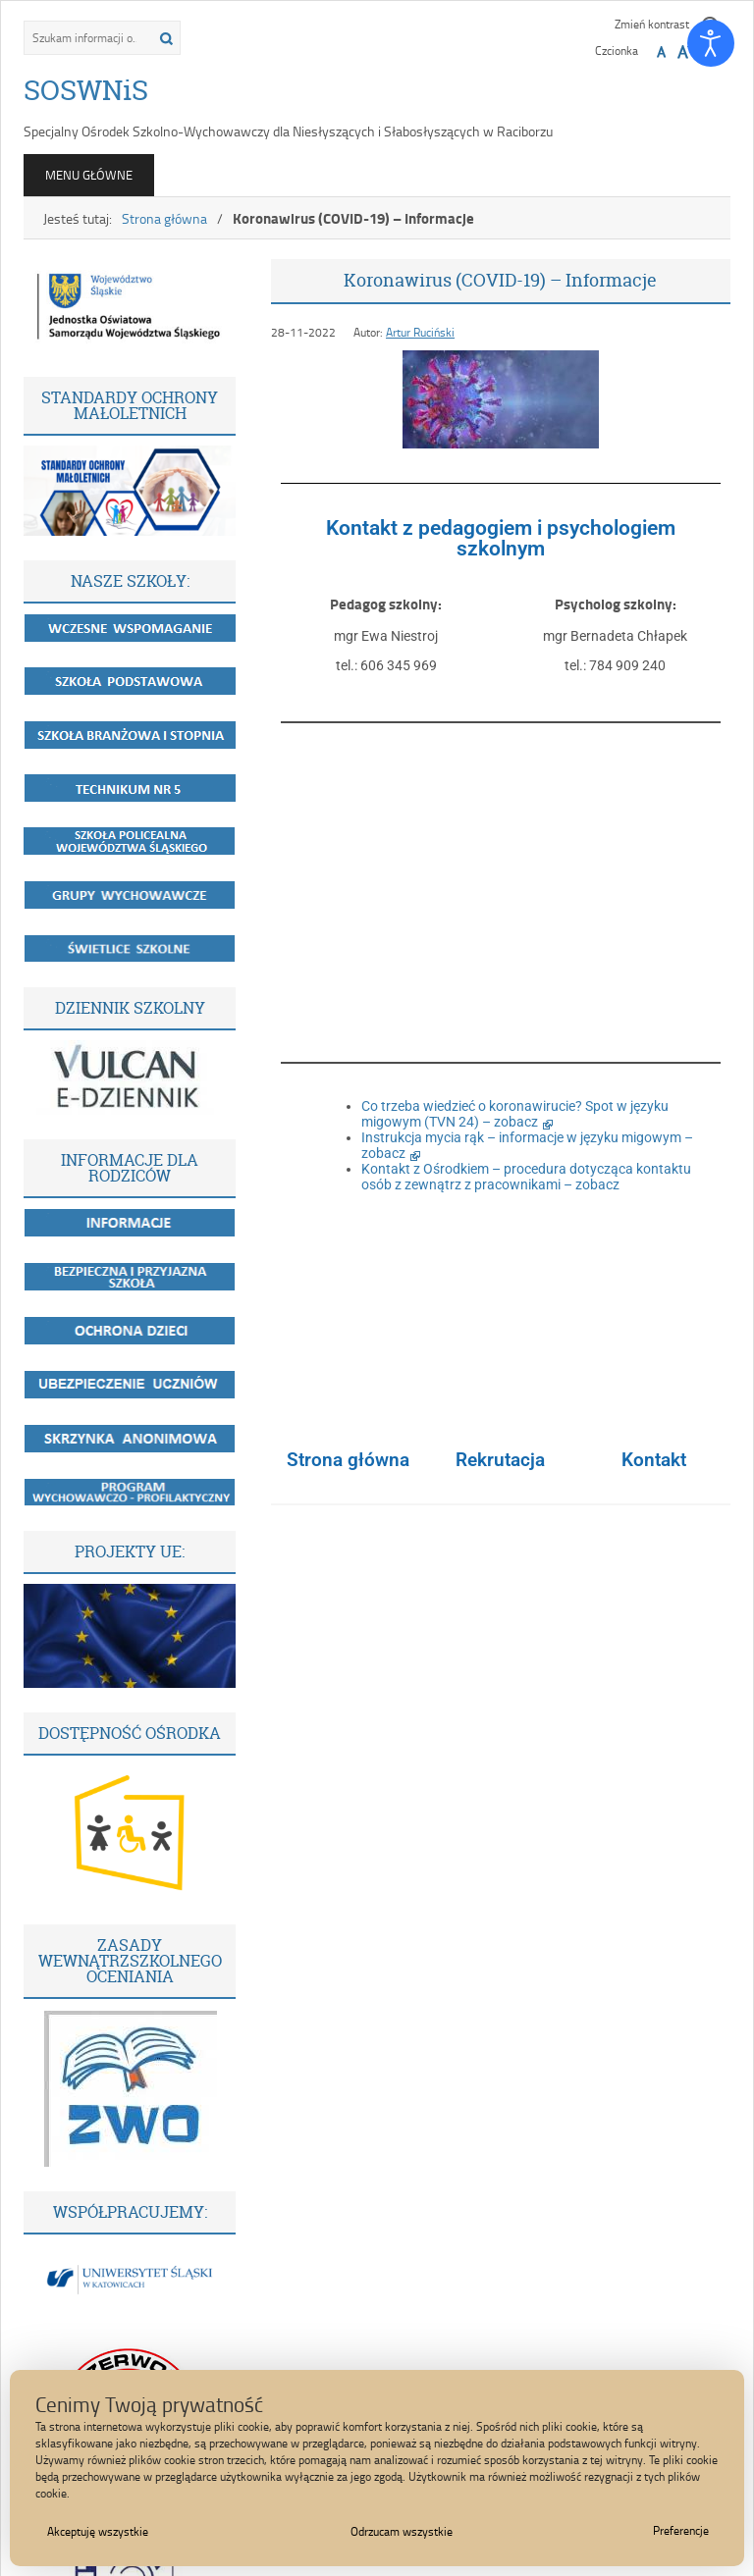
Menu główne (89, 175)
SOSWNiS (86, 90)
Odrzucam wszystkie (401, 2531)
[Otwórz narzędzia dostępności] (710, 43)
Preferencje (681, 2530)
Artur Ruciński (420, 332)
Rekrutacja (500, 1460)
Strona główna (164, 218)
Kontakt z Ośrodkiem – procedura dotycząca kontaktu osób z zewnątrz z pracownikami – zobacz (526, 1176)
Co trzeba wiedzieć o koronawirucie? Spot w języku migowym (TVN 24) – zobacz (515, 1114)
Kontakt (653, 1460)
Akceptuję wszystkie (97, 2531)
